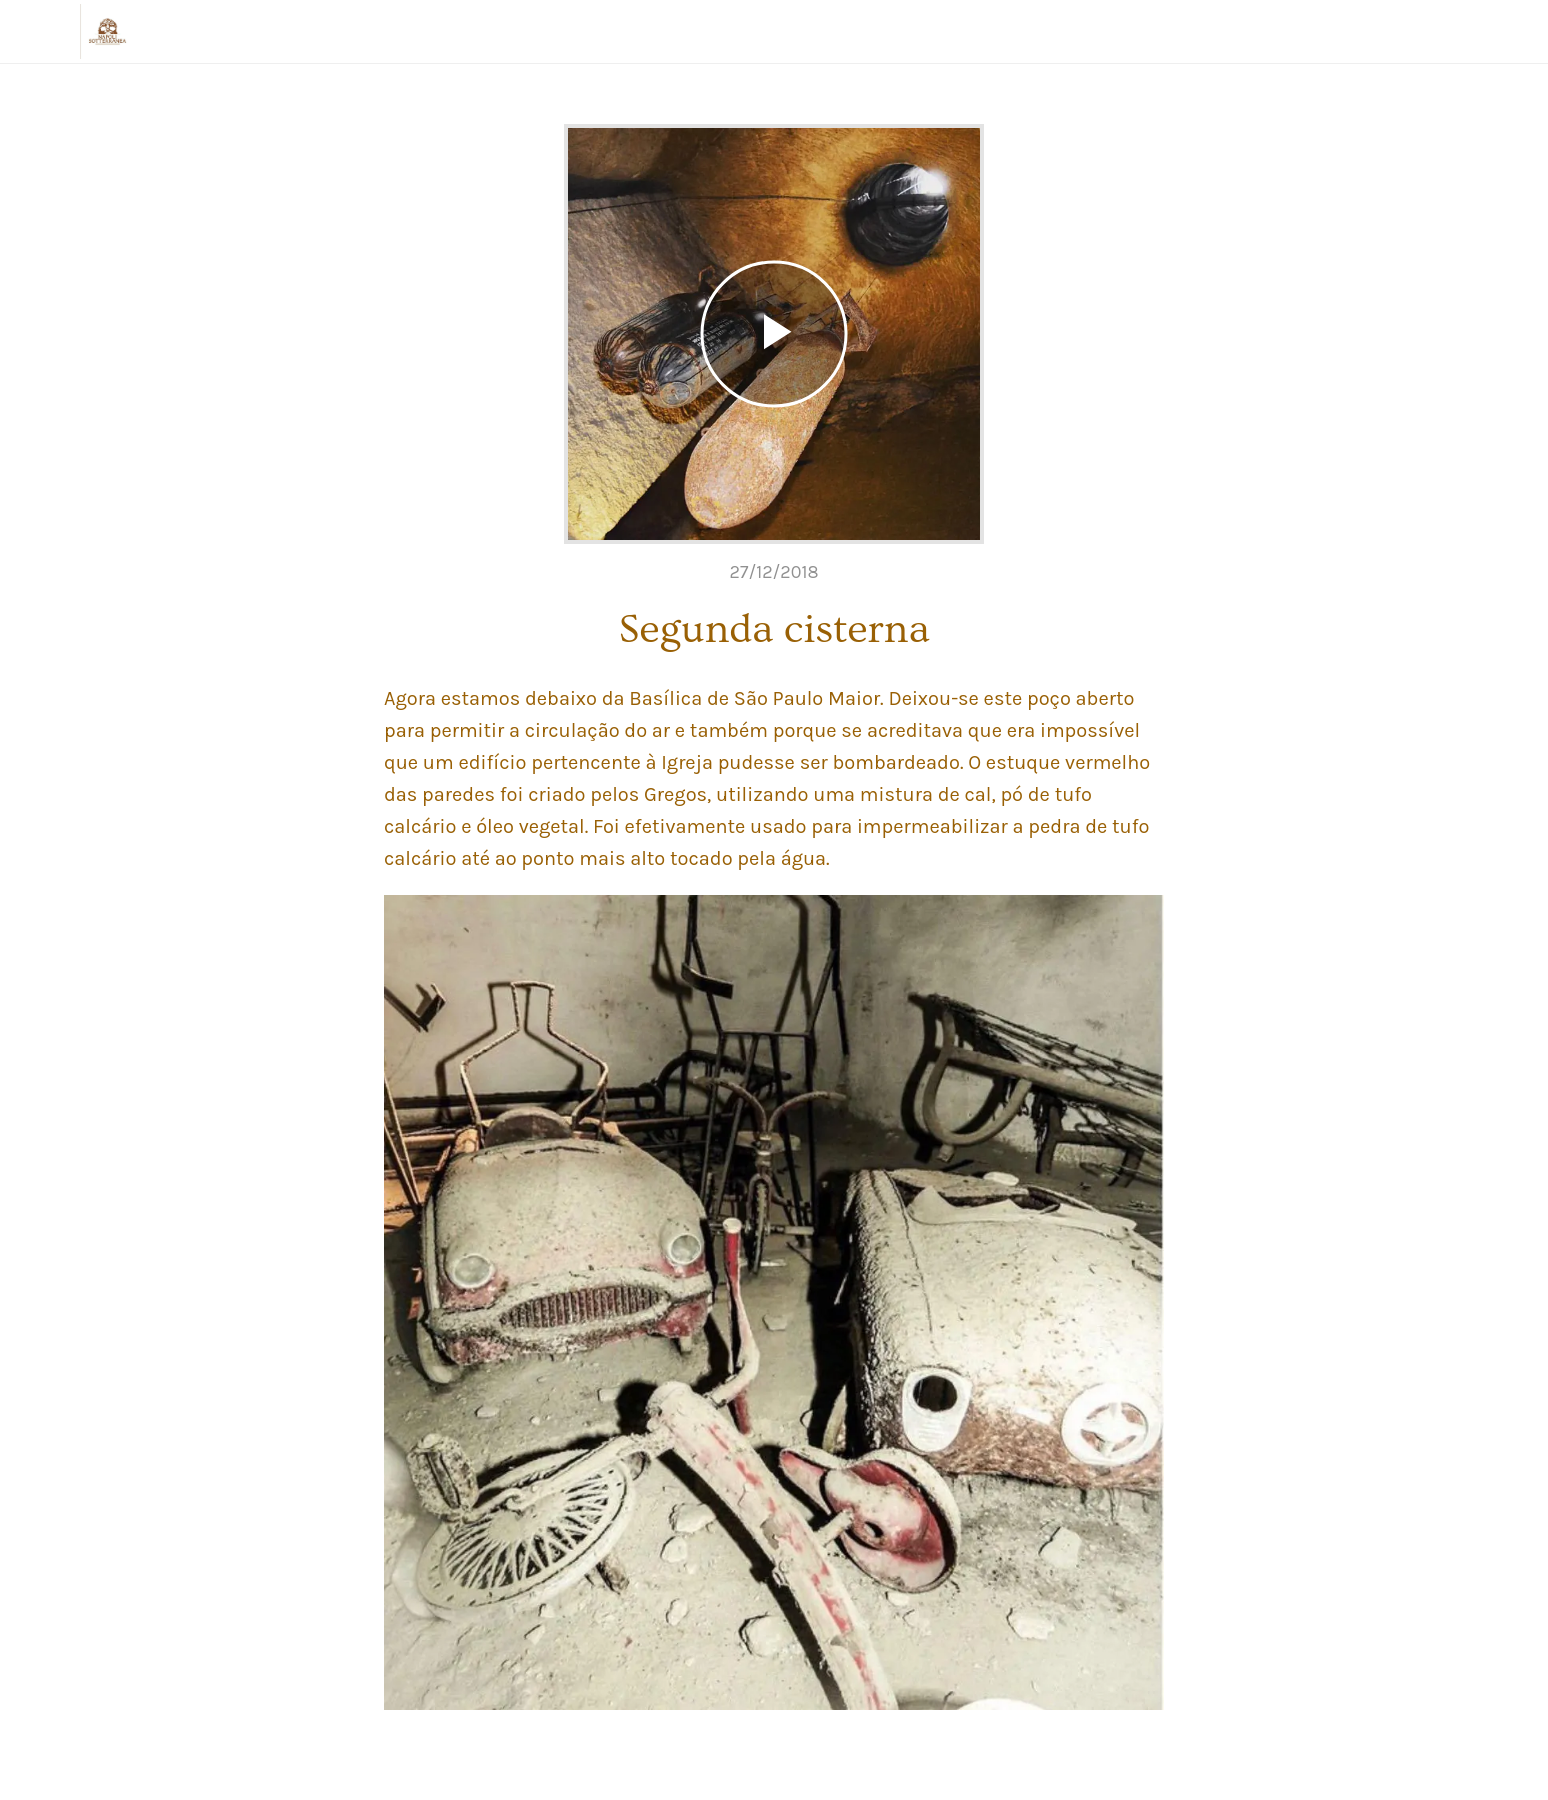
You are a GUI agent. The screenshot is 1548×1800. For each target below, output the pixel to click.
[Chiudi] (40, 32)
